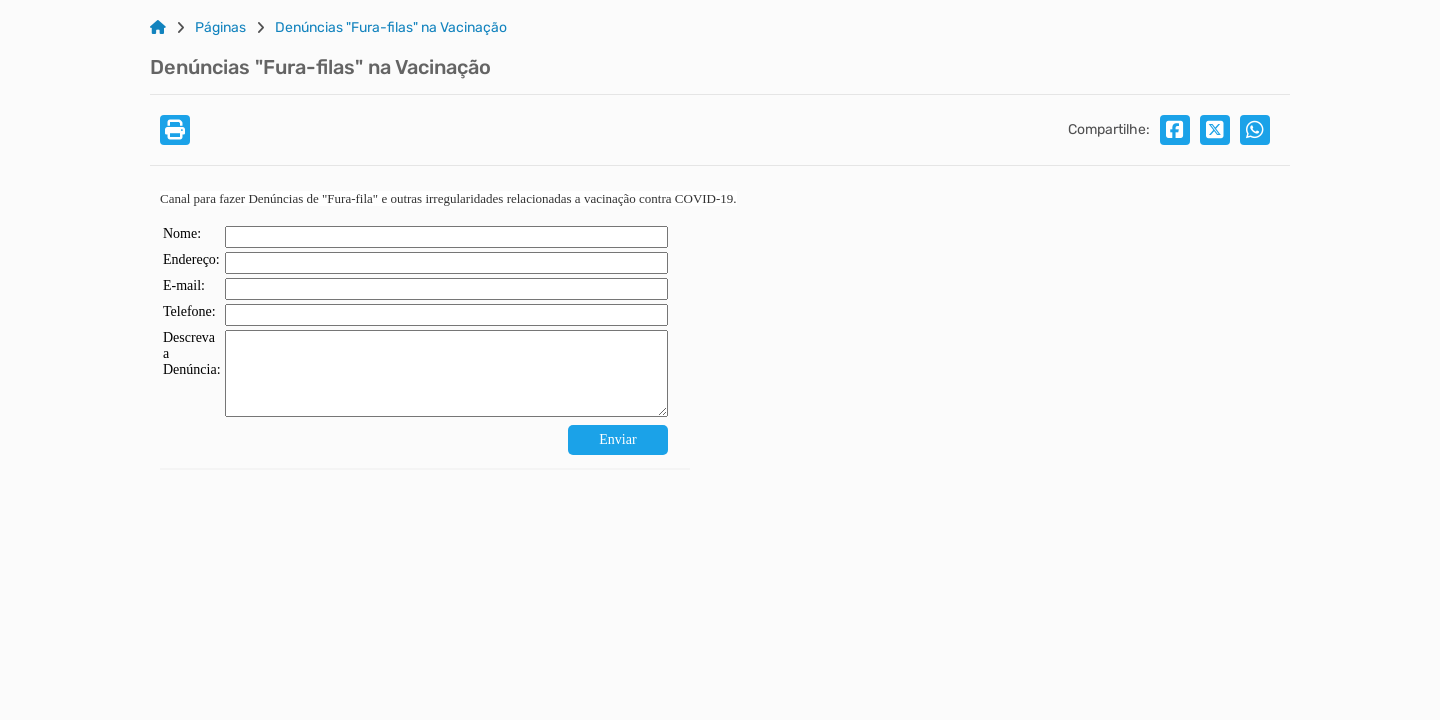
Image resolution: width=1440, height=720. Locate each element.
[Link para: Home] (158, 28)
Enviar (617, 439)
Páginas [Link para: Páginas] (220, 28)
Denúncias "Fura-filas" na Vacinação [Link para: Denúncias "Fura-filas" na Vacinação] (391, 28)
